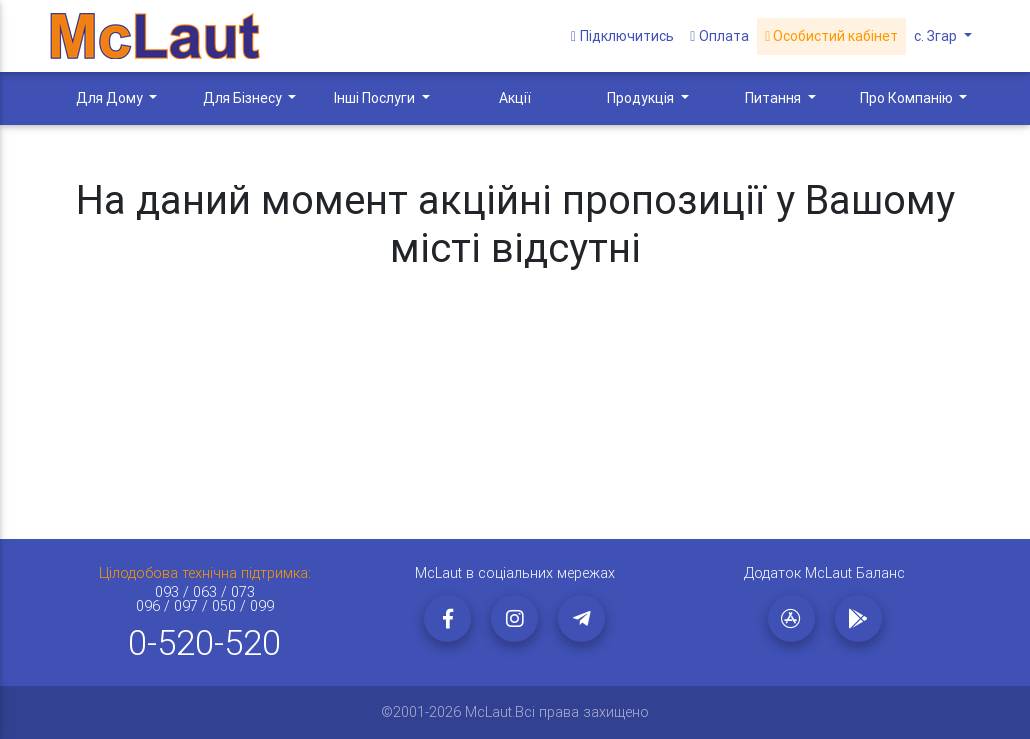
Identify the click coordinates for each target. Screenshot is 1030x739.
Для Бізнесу (244, 98)
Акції (515, 98)
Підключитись (622, 36)
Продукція (642, 98)
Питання (774, 98)
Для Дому (111, 98)
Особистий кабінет (831, 36)
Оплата (719, 36)
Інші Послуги (376, 98)
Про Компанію (908, 98)
